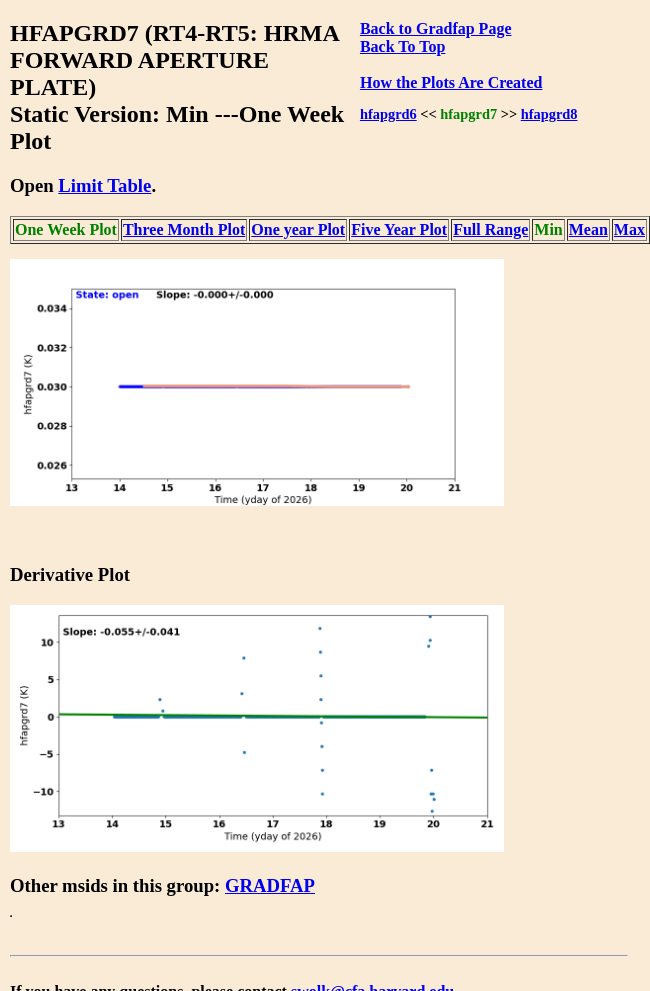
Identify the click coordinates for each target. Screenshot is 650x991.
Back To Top (402, 46)
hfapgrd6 (388, 114)
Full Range (490, 229)
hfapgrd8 (549, 114)
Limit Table (104, 185)
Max (629, 229)
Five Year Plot (399, 229)
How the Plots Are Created (451, 82)
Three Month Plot (184, 229)
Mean (588, 229)
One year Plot (298, 229)
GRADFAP (270, 885)
